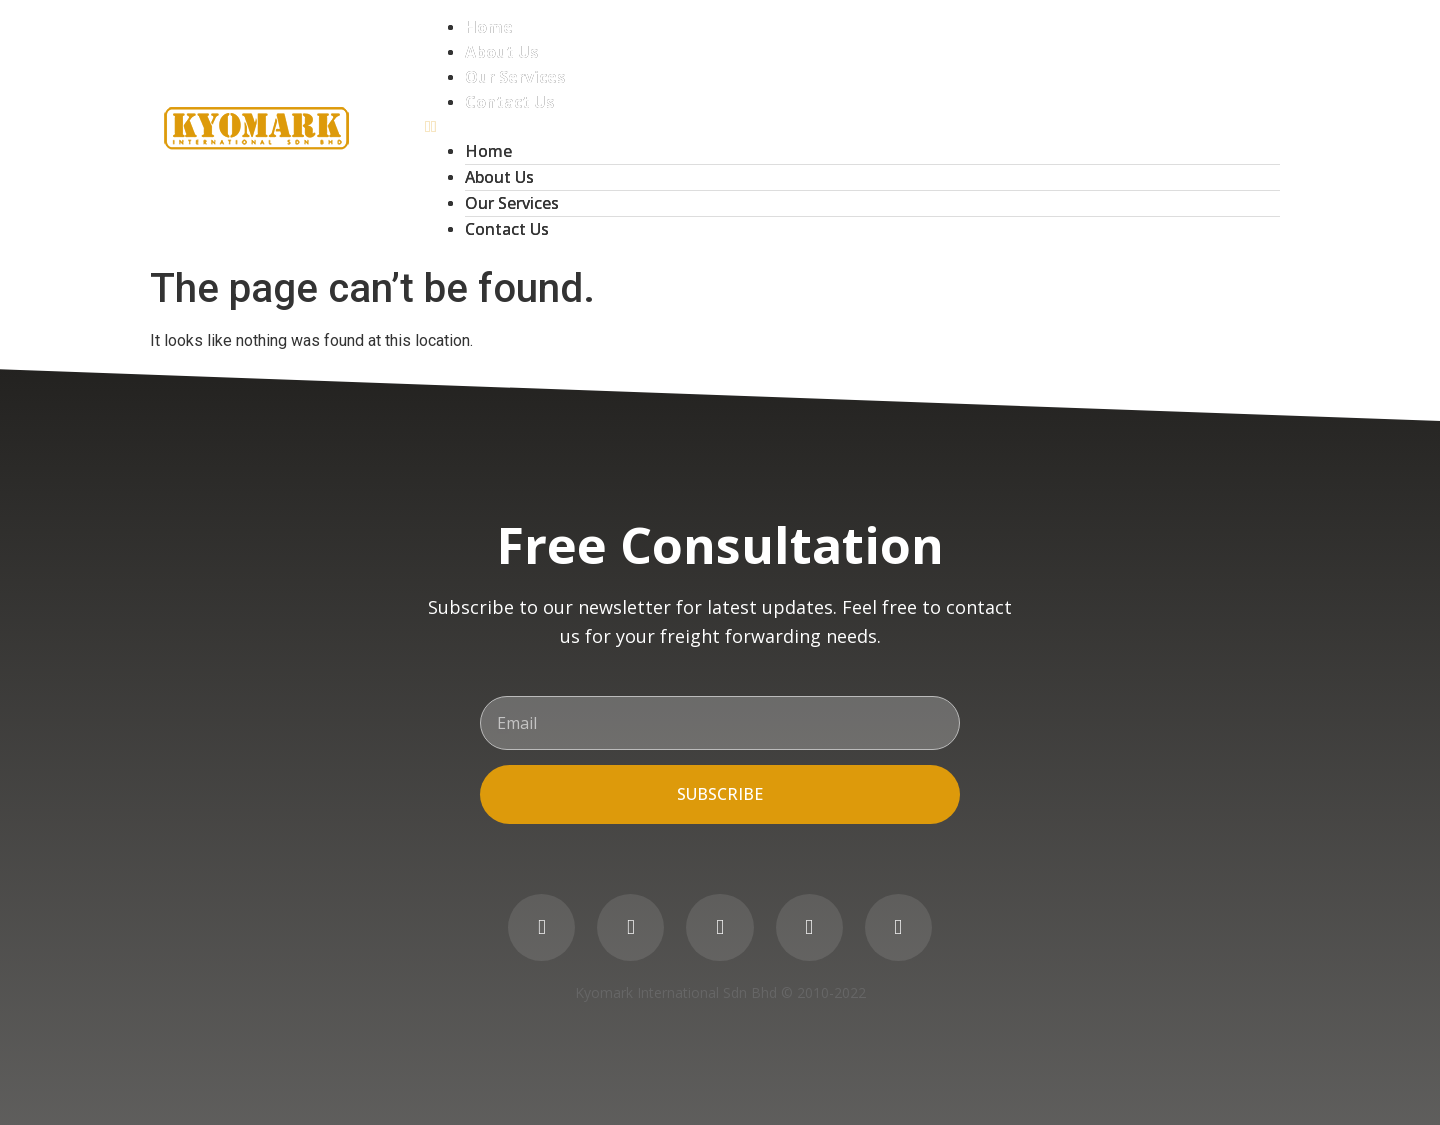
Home (489, 27)
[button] (852, 127)
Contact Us (509, 102)
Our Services (515, 77)
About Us (501, 52)
